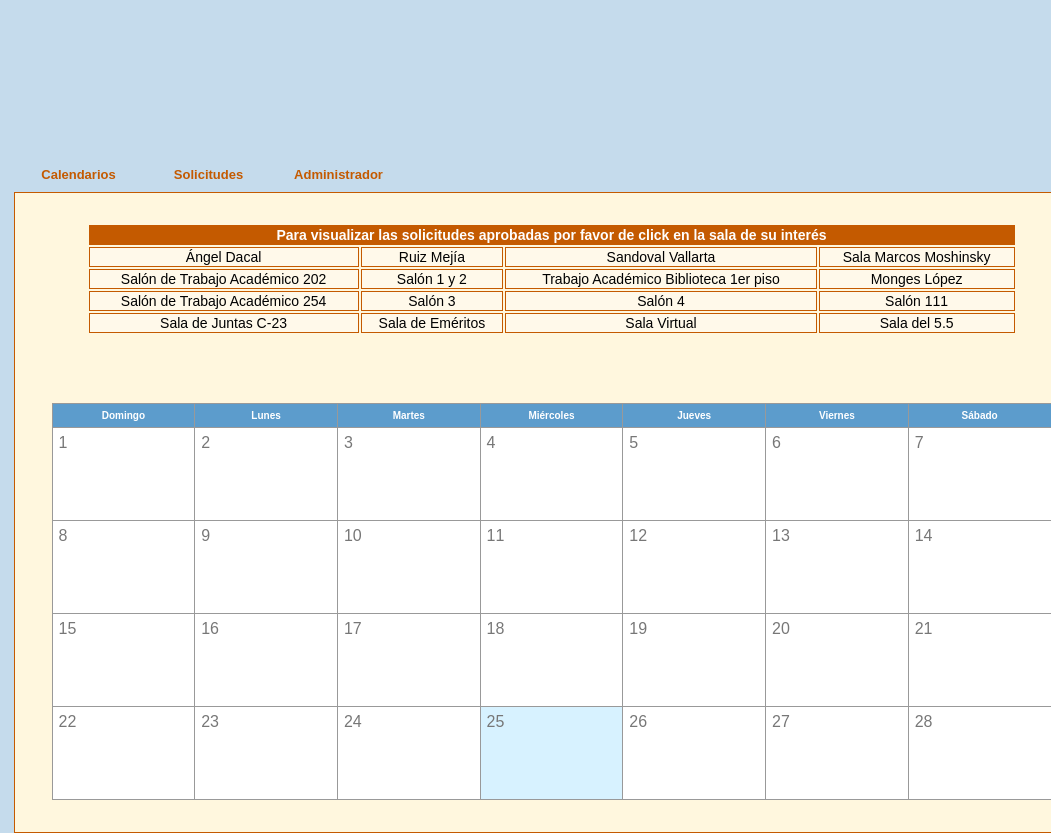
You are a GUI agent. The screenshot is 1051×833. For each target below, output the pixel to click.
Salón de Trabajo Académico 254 (223, 301)
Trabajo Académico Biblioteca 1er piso (661, 279)
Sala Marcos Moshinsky (917, 257)
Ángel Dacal (224, 257)
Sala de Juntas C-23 (223, 323)
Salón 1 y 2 (432, 279)
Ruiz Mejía (432, 257)
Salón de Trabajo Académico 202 (223, 279)
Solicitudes (208, 174)
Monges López (917, 279)
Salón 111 (916, 301)
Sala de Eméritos (432, 323)
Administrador (338, 174)
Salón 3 (431, 301)
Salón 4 (660, 301)
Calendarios (78, 174)
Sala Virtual (660, 323)
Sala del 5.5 (917, 323)
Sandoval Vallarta (661, 257)
